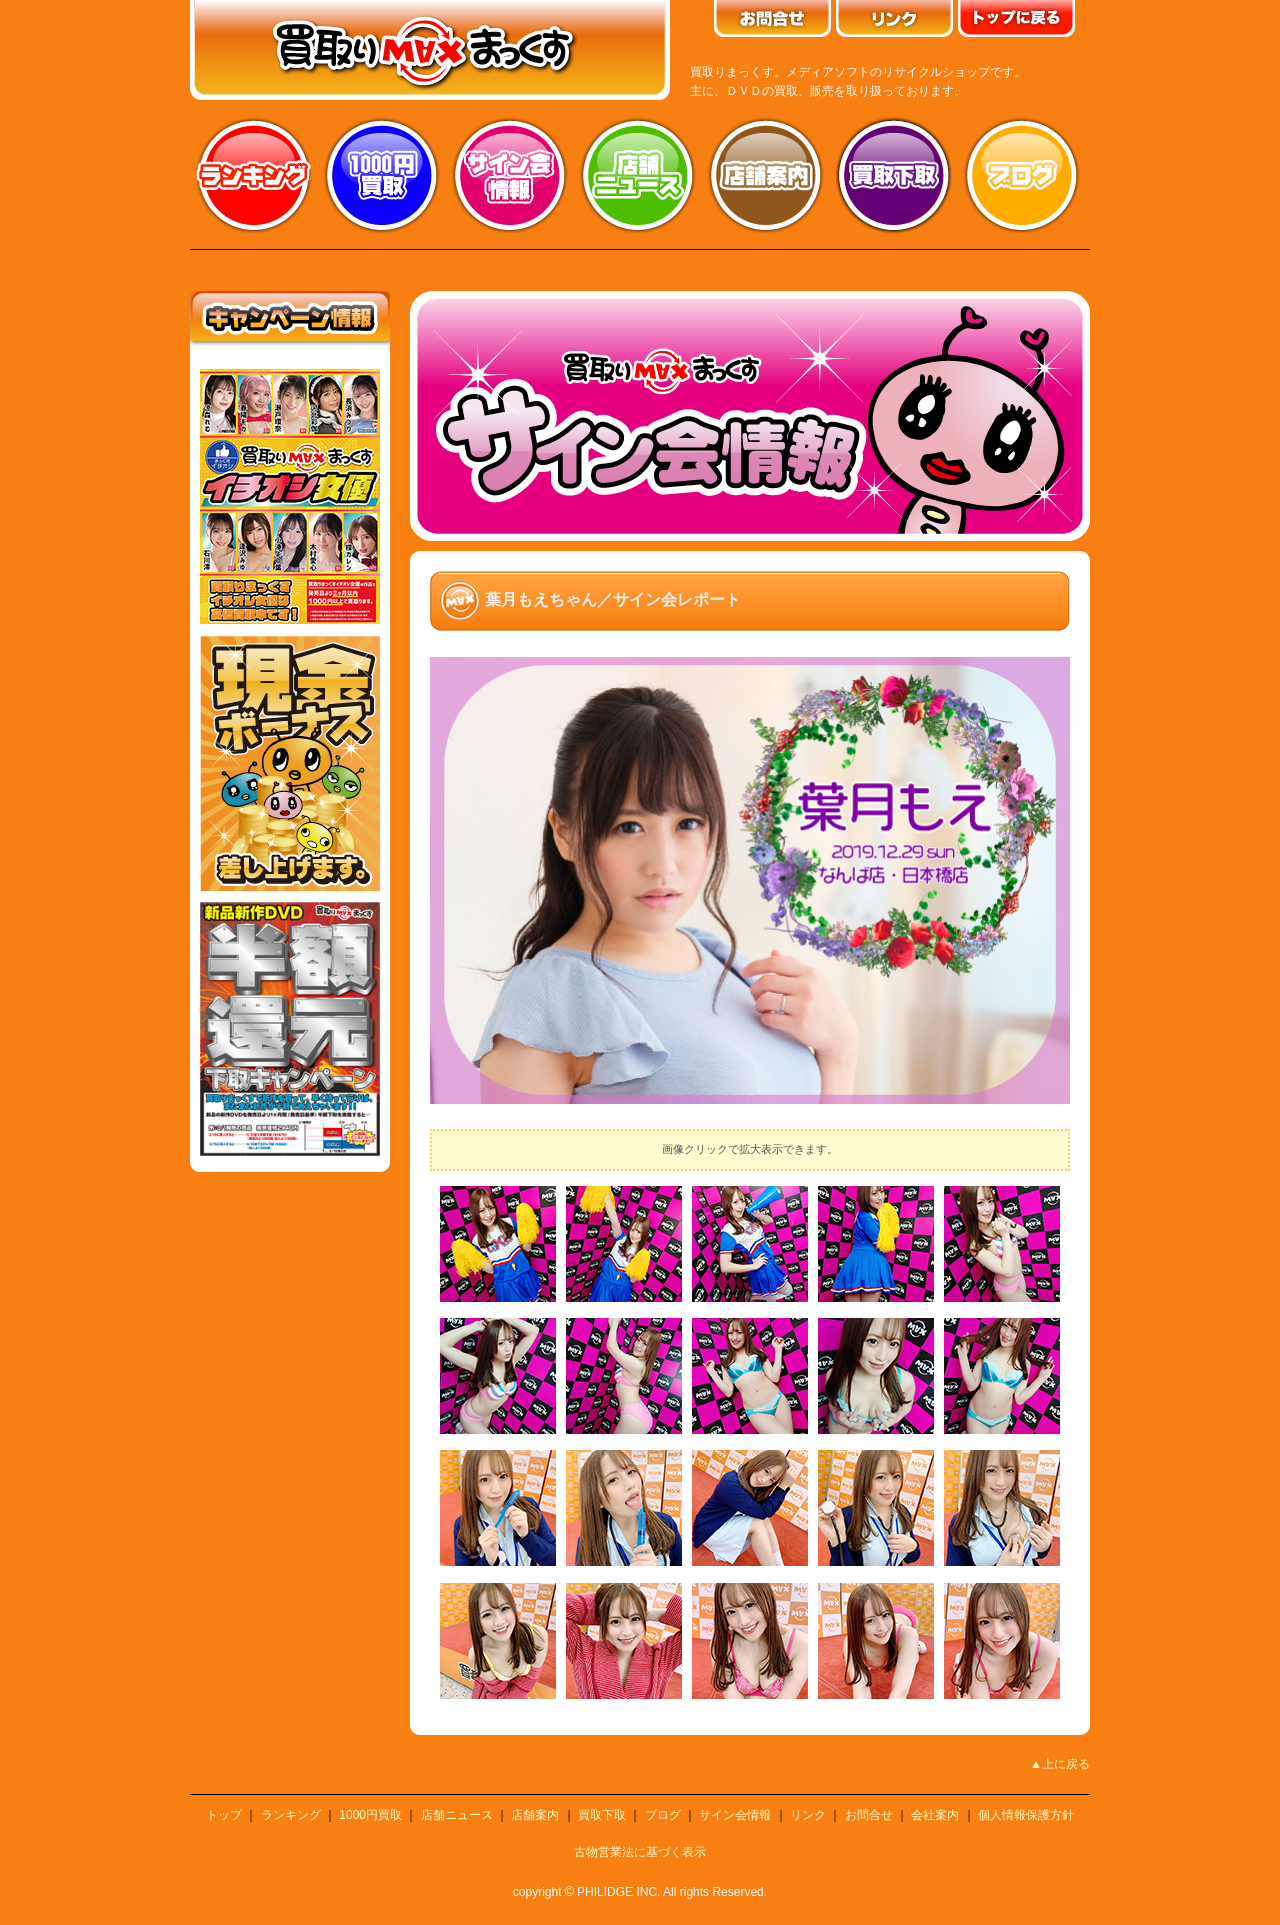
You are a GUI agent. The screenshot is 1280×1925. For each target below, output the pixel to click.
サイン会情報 (510, 175)
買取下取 (602, 1815)
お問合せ (869, 1815)
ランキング (254, 175)
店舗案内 (766, 175)
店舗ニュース (638, 175)
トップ (224, 1815)
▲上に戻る (1060, 1764)
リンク (808, 1815)
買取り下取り (894, 175)
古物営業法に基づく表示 (640, 1852)
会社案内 (935, 1815)
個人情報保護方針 (1026, 1815)
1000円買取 (370, 1815)
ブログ (1022, 175)
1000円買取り (382, 175)
